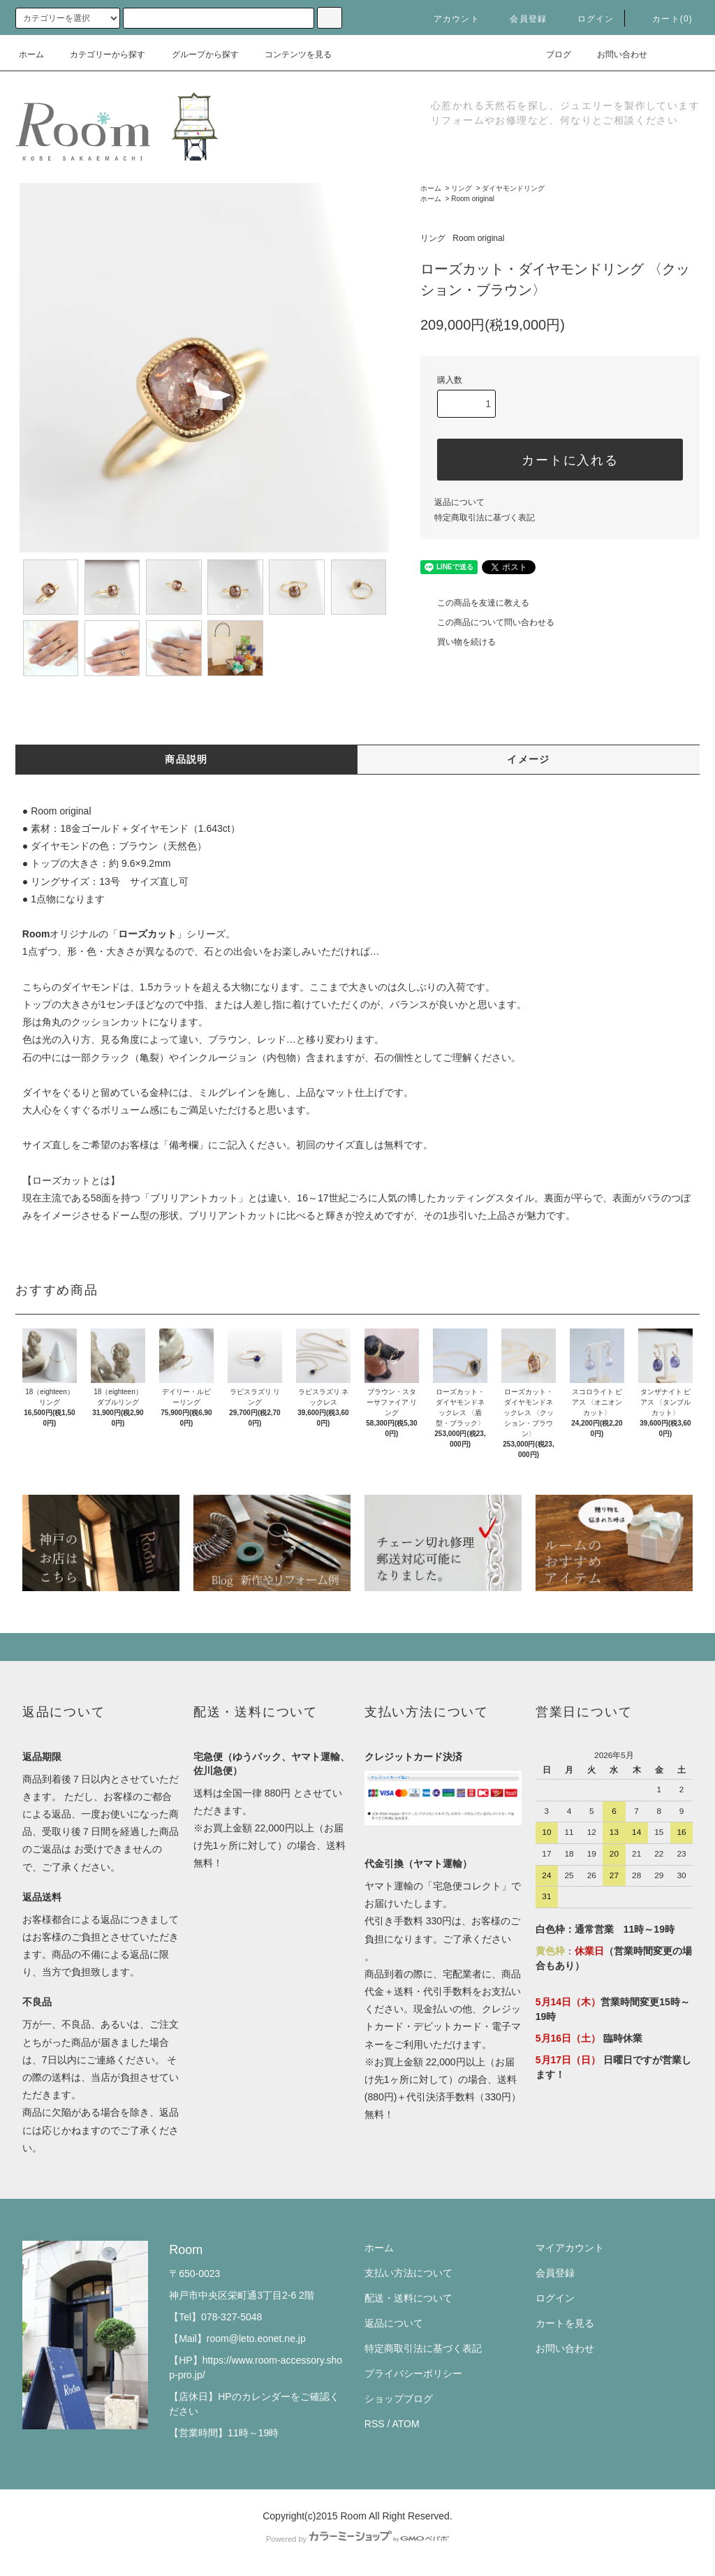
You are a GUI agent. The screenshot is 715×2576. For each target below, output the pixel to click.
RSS (374, 2423)
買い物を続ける (458, 642)
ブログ (550, 54)
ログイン (587, 19)
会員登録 (520, 19)
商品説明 (186, 759)
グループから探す (197, 54)
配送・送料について (408, 2298)
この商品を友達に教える (474, 603)
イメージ (528, 759)
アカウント (448, 19)
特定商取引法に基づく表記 (484, 517)
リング (461, 188)
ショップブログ (398, 2398)
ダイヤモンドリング (513, 188)
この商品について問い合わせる (487, 622)
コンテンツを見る (290, 54)
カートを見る (565, 2323)
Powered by (357, 2539)
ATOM (406, 2423)
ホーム (31, 54)
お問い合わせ (613, 54)
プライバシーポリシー (413, 2373)
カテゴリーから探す (99, 54)
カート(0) (664, 19)
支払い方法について (408, 2272)
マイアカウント (570, 2247)
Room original (472, 199)
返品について (459, 502)
